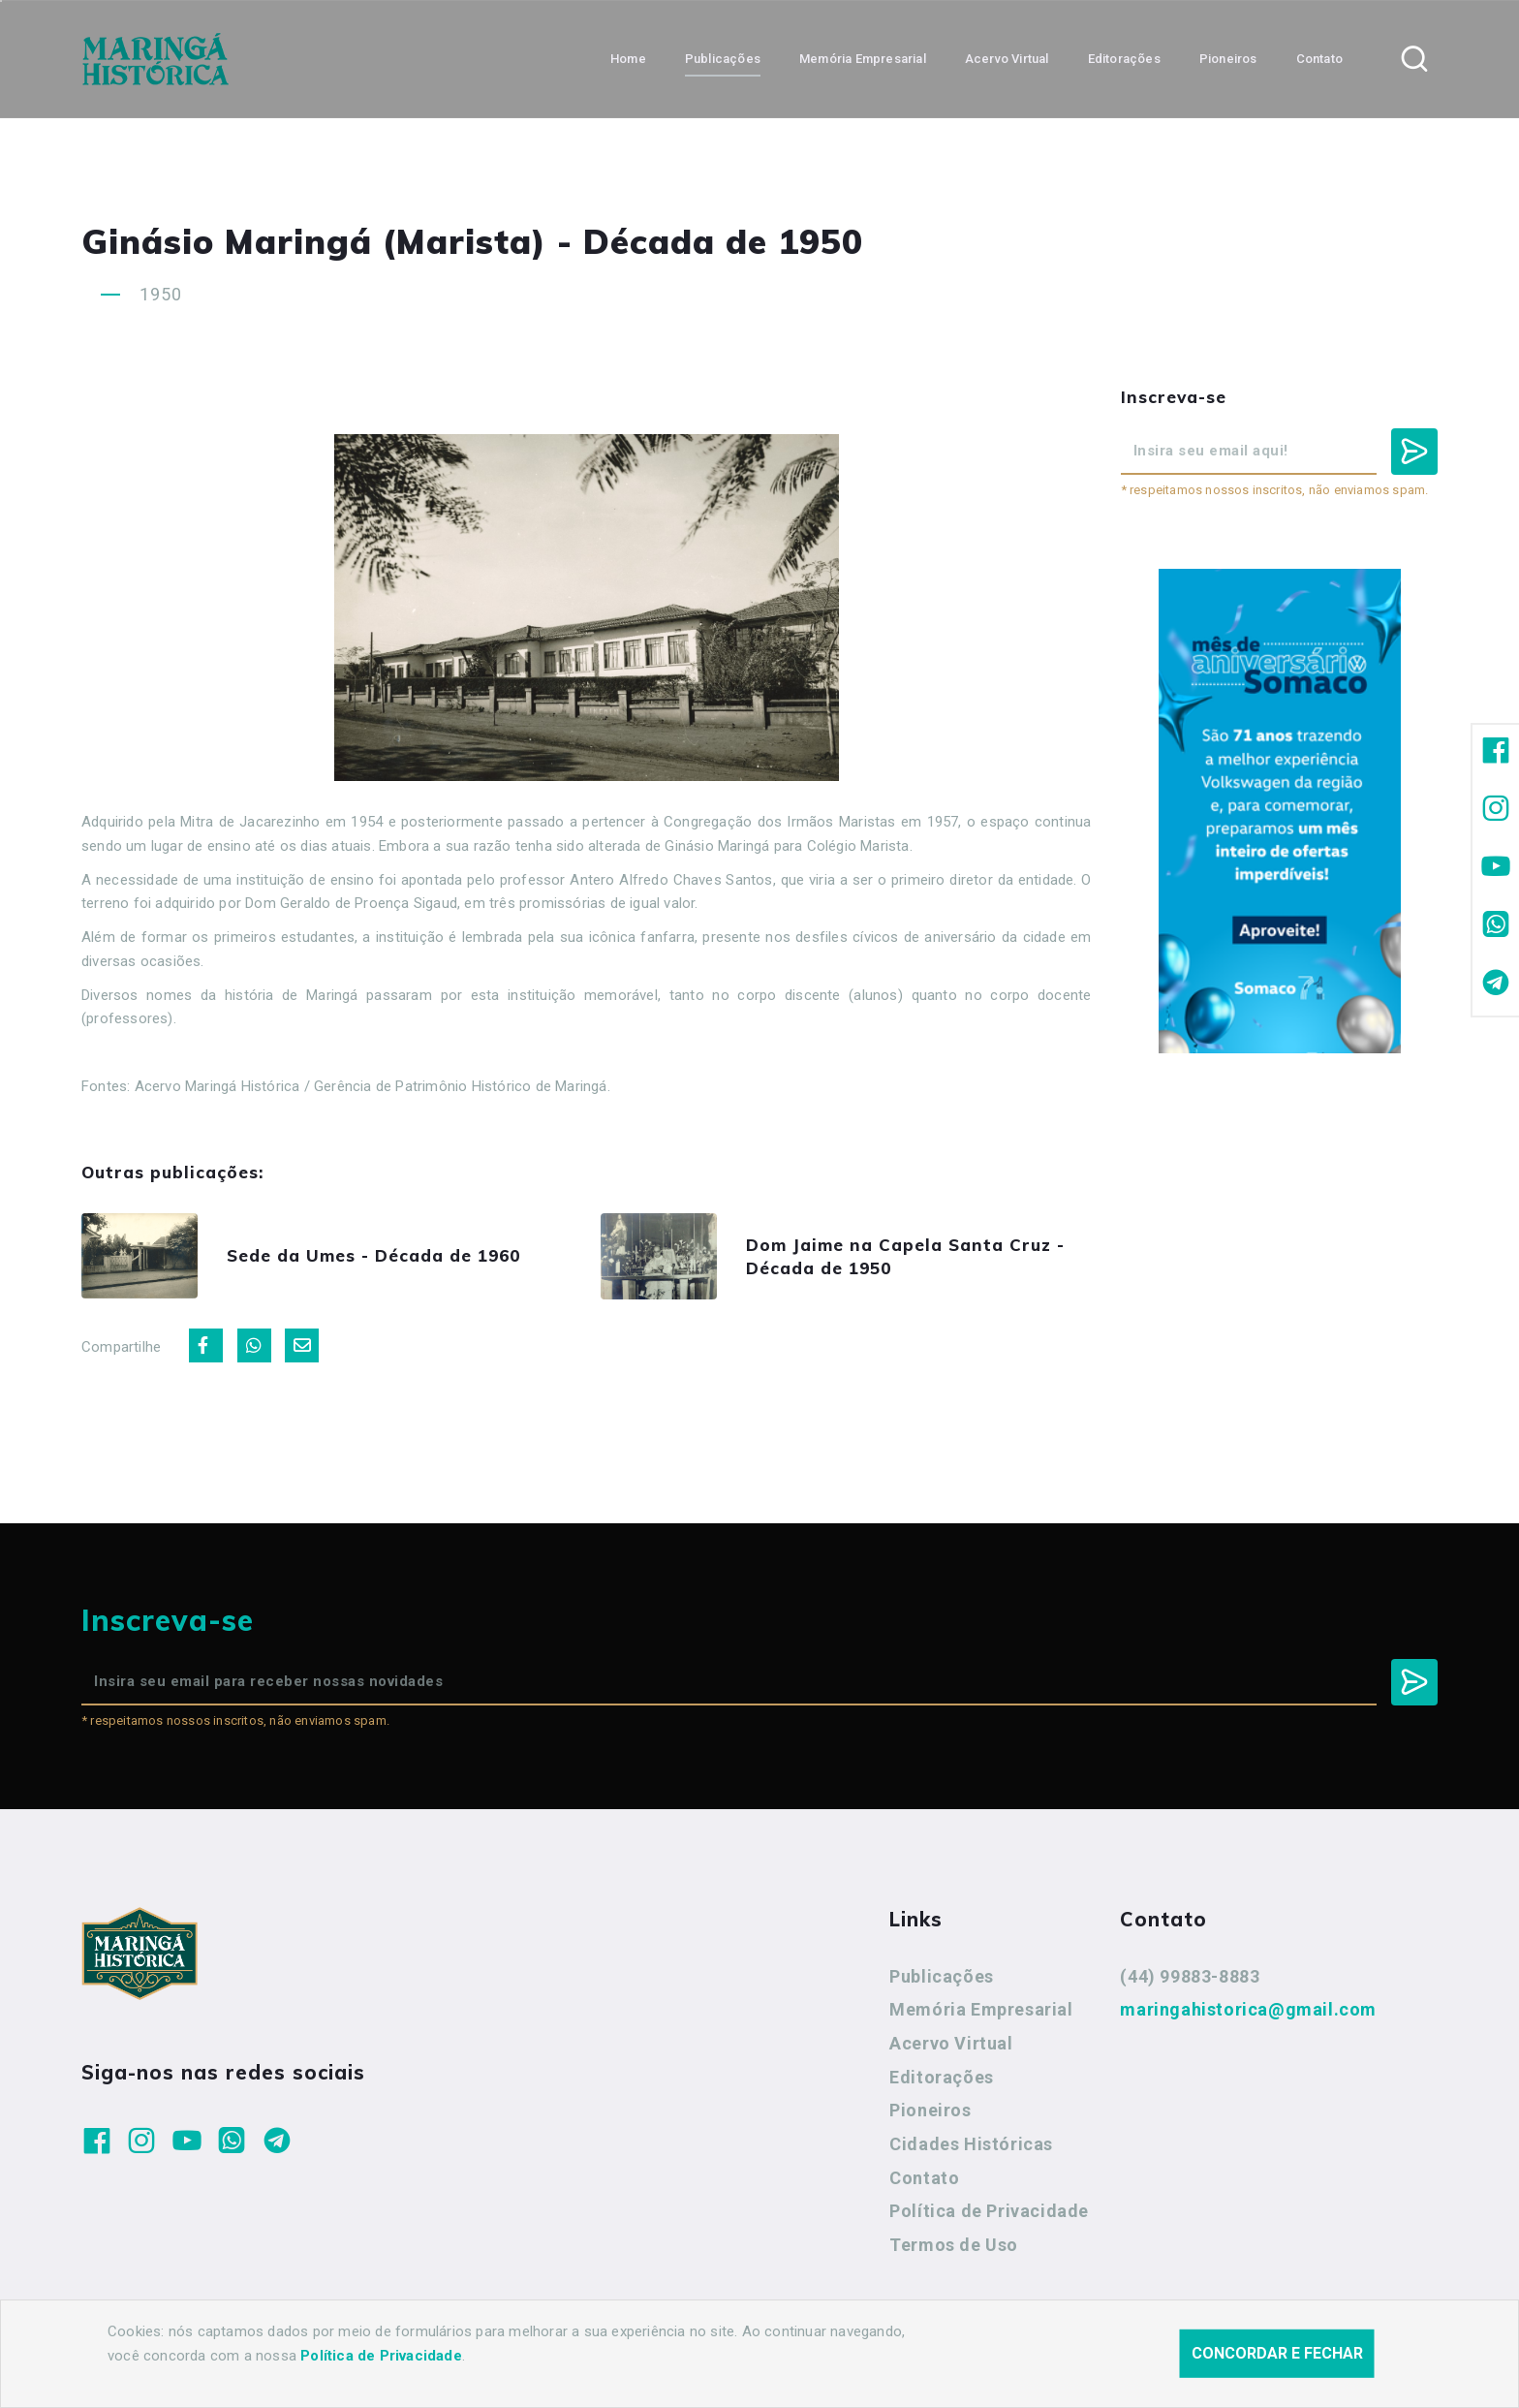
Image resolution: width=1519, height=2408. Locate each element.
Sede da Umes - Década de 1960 (373, 1255)
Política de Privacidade (989, 2211)
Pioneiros (930, 2110)
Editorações (941, 2077)
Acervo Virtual (950, 2043)
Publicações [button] (722, 58)
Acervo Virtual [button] (1007, 58)
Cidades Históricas (971, 2144)
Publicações (941, 1976)
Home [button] (628, 58)
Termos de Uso (953, 2245)
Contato (924, 2178)
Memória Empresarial (980, 2009)
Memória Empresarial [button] (862, 58)
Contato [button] (1319, 58)
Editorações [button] (1124, 58)
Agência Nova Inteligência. (666, 2367)
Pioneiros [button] (1228, 58)
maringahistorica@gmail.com (1248, 2009)
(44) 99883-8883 (1189, 1976)
